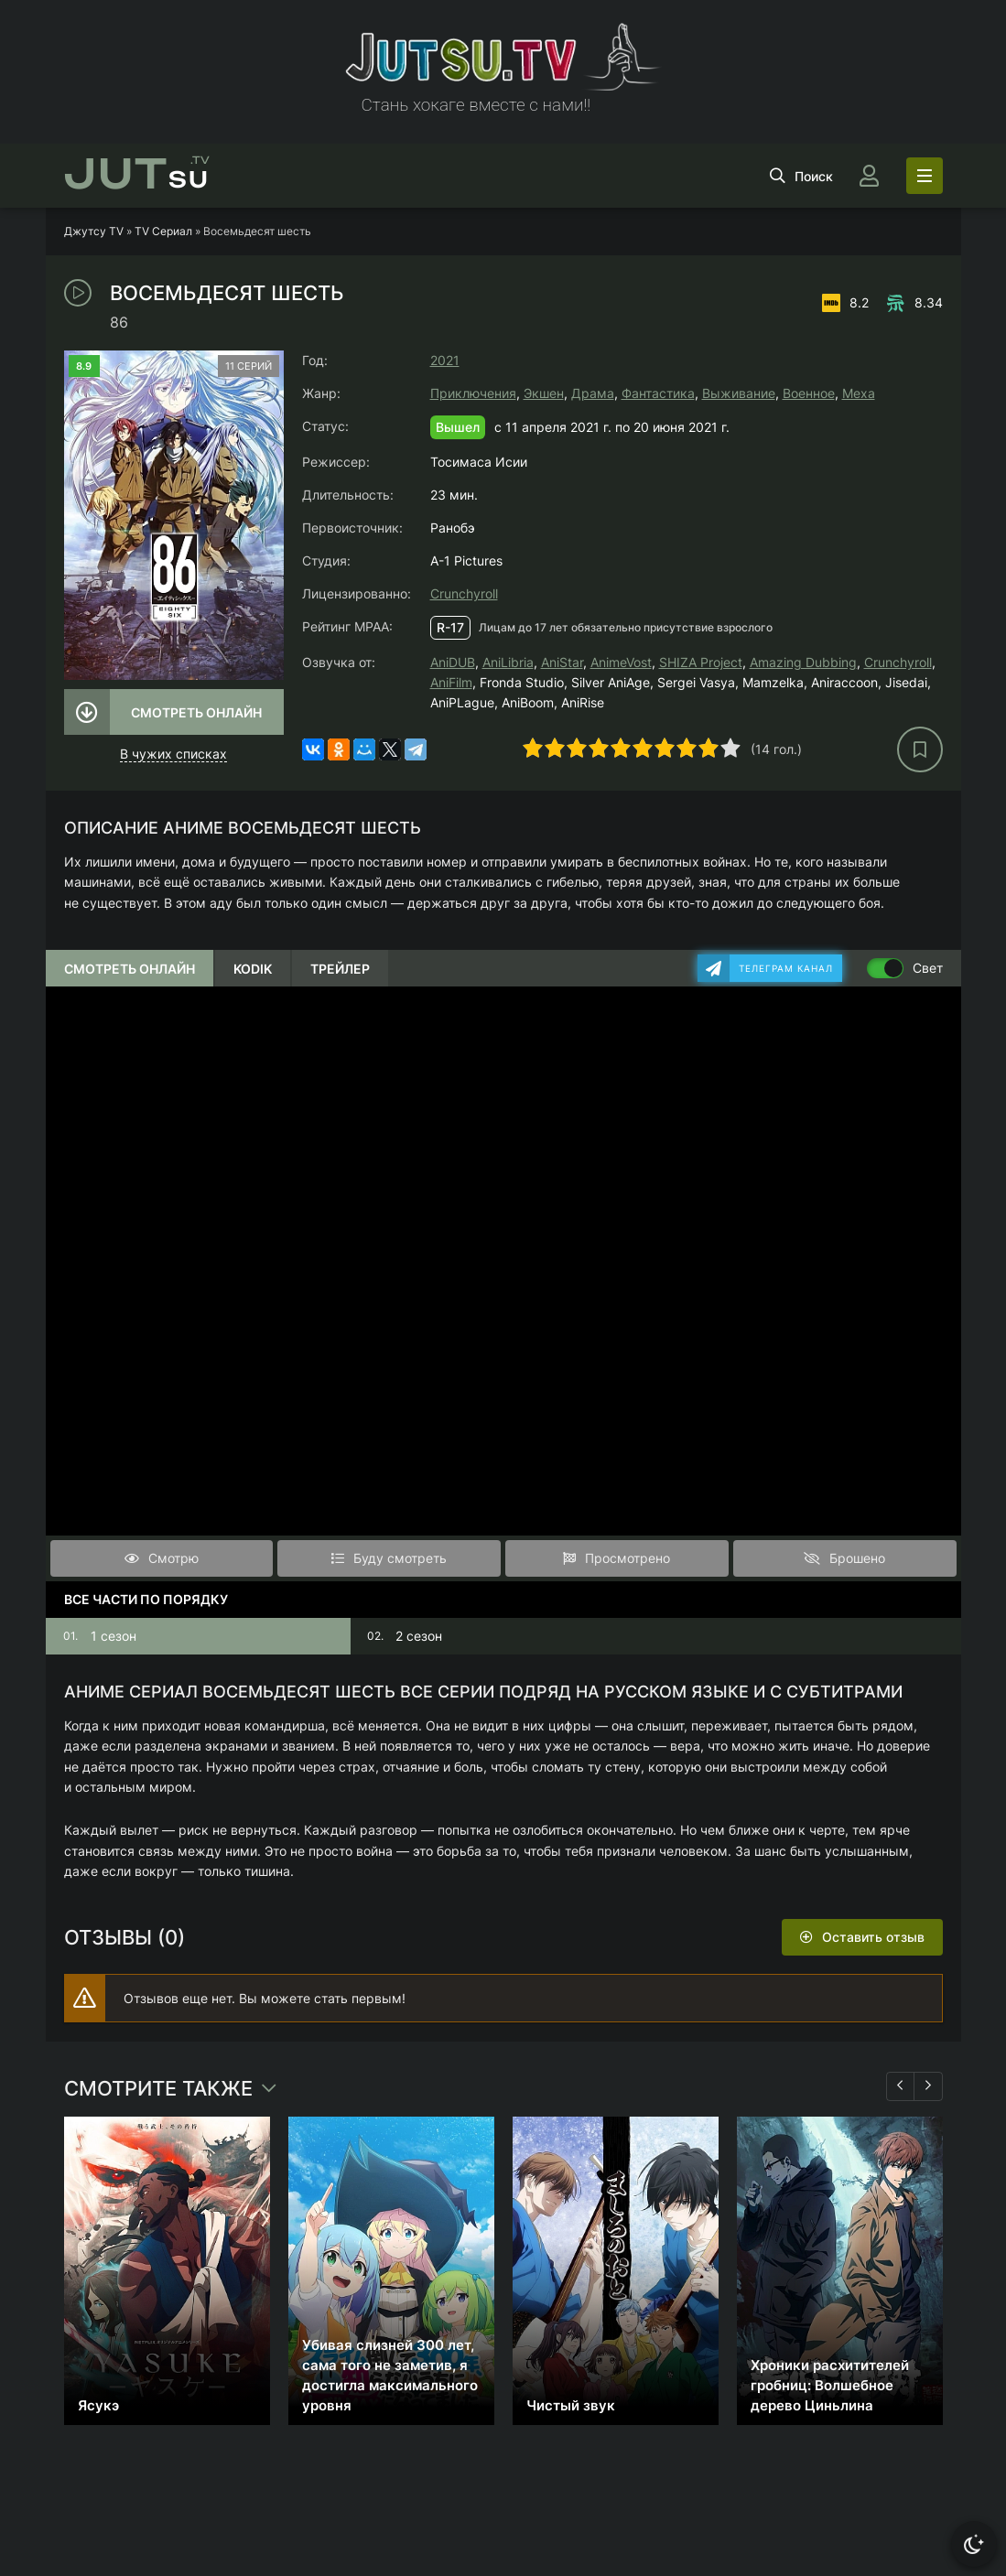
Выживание (738, 393)
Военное (809, 393)
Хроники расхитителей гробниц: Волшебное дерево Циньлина (830, 2385)
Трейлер (340, 968)
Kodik (252, 968)
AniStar (562, 662)
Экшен (544, 393)
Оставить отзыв (873, 1937)
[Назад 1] (900, 2086)
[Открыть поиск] (801, 175)
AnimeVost (621, 662)
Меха (858, 393)
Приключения (473, 393)
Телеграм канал (786, 968)
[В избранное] (920, 749)
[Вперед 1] (928, 2086)
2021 (445, 360)
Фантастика (658, 393)
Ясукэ (98, 2405)
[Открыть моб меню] (924, 175)
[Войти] (869, 175)
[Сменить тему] (974, 2544)
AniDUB (452, 662)
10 (730, 748)
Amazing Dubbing (803, 662)
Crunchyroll (464, 593)
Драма (592, 393)
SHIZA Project (700, 662)
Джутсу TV (94, 231)
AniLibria (508, 662)
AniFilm (451, 682)
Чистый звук (570, 2405)
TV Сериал (163, 231)
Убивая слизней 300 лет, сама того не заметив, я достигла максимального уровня (390, 2375)
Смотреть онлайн (196, 712)
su (137, 175)
